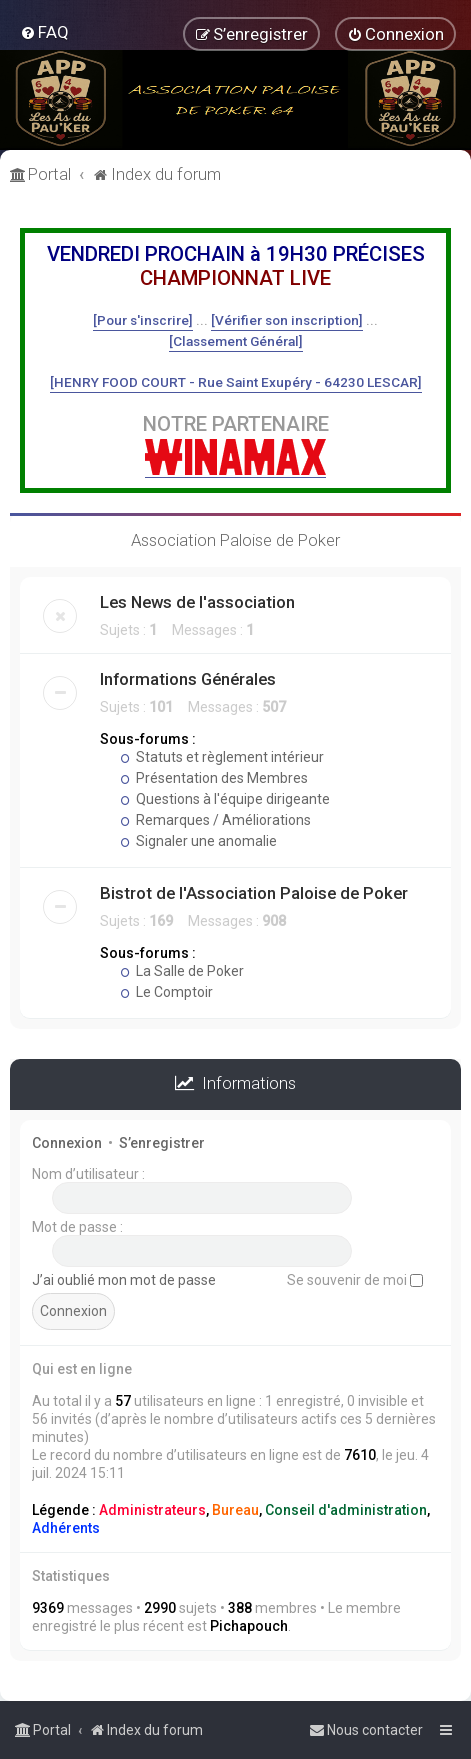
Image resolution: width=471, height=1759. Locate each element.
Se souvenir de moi (355, 1280)
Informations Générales (188, 679)
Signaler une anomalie (198, 841)
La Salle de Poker (182, 971)
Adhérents (66, 1528)
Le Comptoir (166, 992)
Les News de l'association (197, 602)
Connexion (67, 1143)
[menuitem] (44, 32)
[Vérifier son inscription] (287, 320)
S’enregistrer (162, 1143)
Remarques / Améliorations (215, 820)
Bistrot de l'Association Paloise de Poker (254, 893)
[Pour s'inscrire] (143, 320)
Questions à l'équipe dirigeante (225, 799)
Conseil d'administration (346, 1510)
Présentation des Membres (214, 778)
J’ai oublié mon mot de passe (124, 1280)
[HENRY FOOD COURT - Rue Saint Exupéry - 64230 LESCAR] (236, 382)
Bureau (235, 1510)
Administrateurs (152, 1510)
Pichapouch (249, 1626)
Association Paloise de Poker (235, 540)
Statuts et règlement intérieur (222, 757)
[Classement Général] (236, 341)
